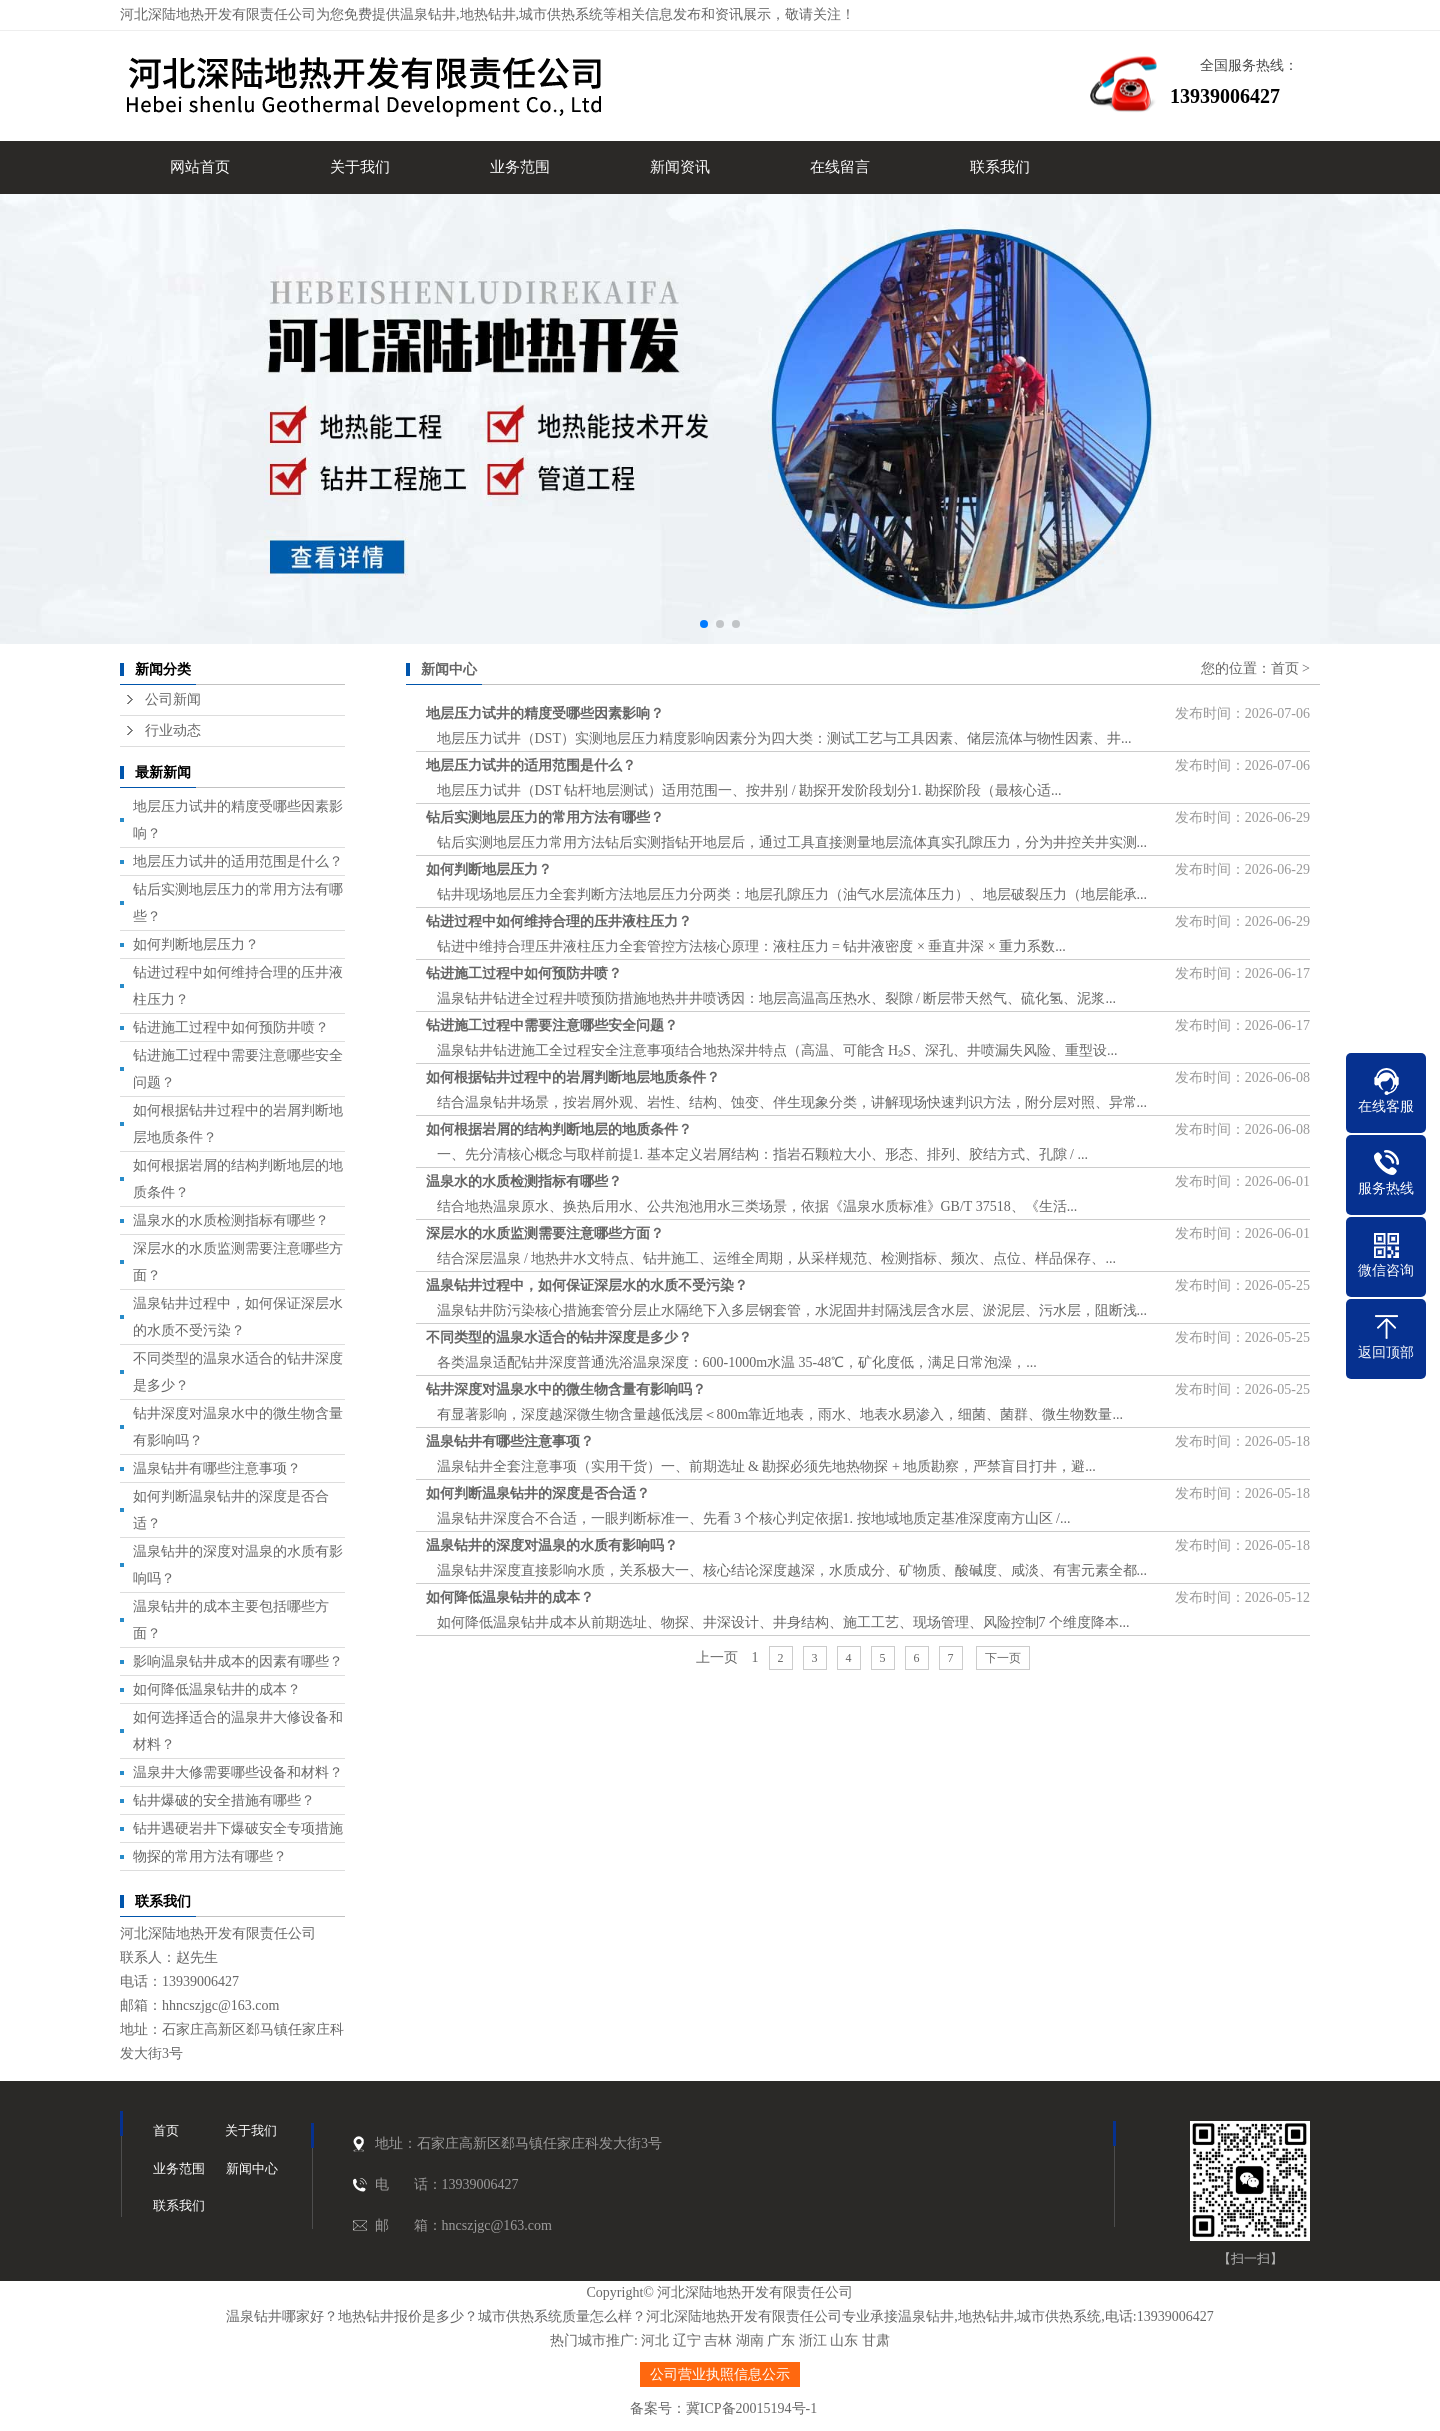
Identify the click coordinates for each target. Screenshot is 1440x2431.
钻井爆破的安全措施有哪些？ (224, 1800)
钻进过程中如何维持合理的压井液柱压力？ (559, 921)
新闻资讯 (680, 167)
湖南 (750, 2340)
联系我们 (1000, 167)
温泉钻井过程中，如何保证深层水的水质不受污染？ (587, 1285)
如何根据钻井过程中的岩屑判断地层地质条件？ (573, 1077)
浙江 (813, 2340)
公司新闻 (173, 699)
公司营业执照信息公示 (720, 2374)
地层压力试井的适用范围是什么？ (238, 861)
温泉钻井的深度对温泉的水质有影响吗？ (552, 1545)
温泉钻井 (428, 14)
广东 (781, 2340)
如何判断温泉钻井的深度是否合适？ (538, 1493)
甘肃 (876, 2340)
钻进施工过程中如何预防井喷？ (231, 1027)
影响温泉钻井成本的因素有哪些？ (238, 1661)
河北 (655, 2340)
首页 (1285, 668)
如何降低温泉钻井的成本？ (217, 1689)
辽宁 (687, 2340)
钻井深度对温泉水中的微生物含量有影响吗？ (566, 1389)
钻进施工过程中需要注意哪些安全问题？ (552, 1025)
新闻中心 (252, 2168)
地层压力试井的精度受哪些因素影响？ (545, 713)
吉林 (718, 2340)
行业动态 (173, 730)
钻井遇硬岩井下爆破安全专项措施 (238, 1828)
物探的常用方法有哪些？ (210, 1856)
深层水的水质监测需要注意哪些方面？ (545, 1233)
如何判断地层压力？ (196, 944)
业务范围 (520, 167)
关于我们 (360, 167)
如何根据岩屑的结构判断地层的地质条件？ (559, 1129)
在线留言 (840, 167)
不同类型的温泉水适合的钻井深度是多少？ (559, 1337)
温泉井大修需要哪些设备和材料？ (238, 1772)
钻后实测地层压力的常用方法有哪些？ (545, 817)
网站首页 (200, 167)
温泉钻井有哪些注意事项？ (217, 1468)
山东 (844, 2340)
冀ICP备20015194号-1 (751, 2408)
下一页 (1003, 1658)
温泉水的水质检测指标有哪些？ (231, 1220)
